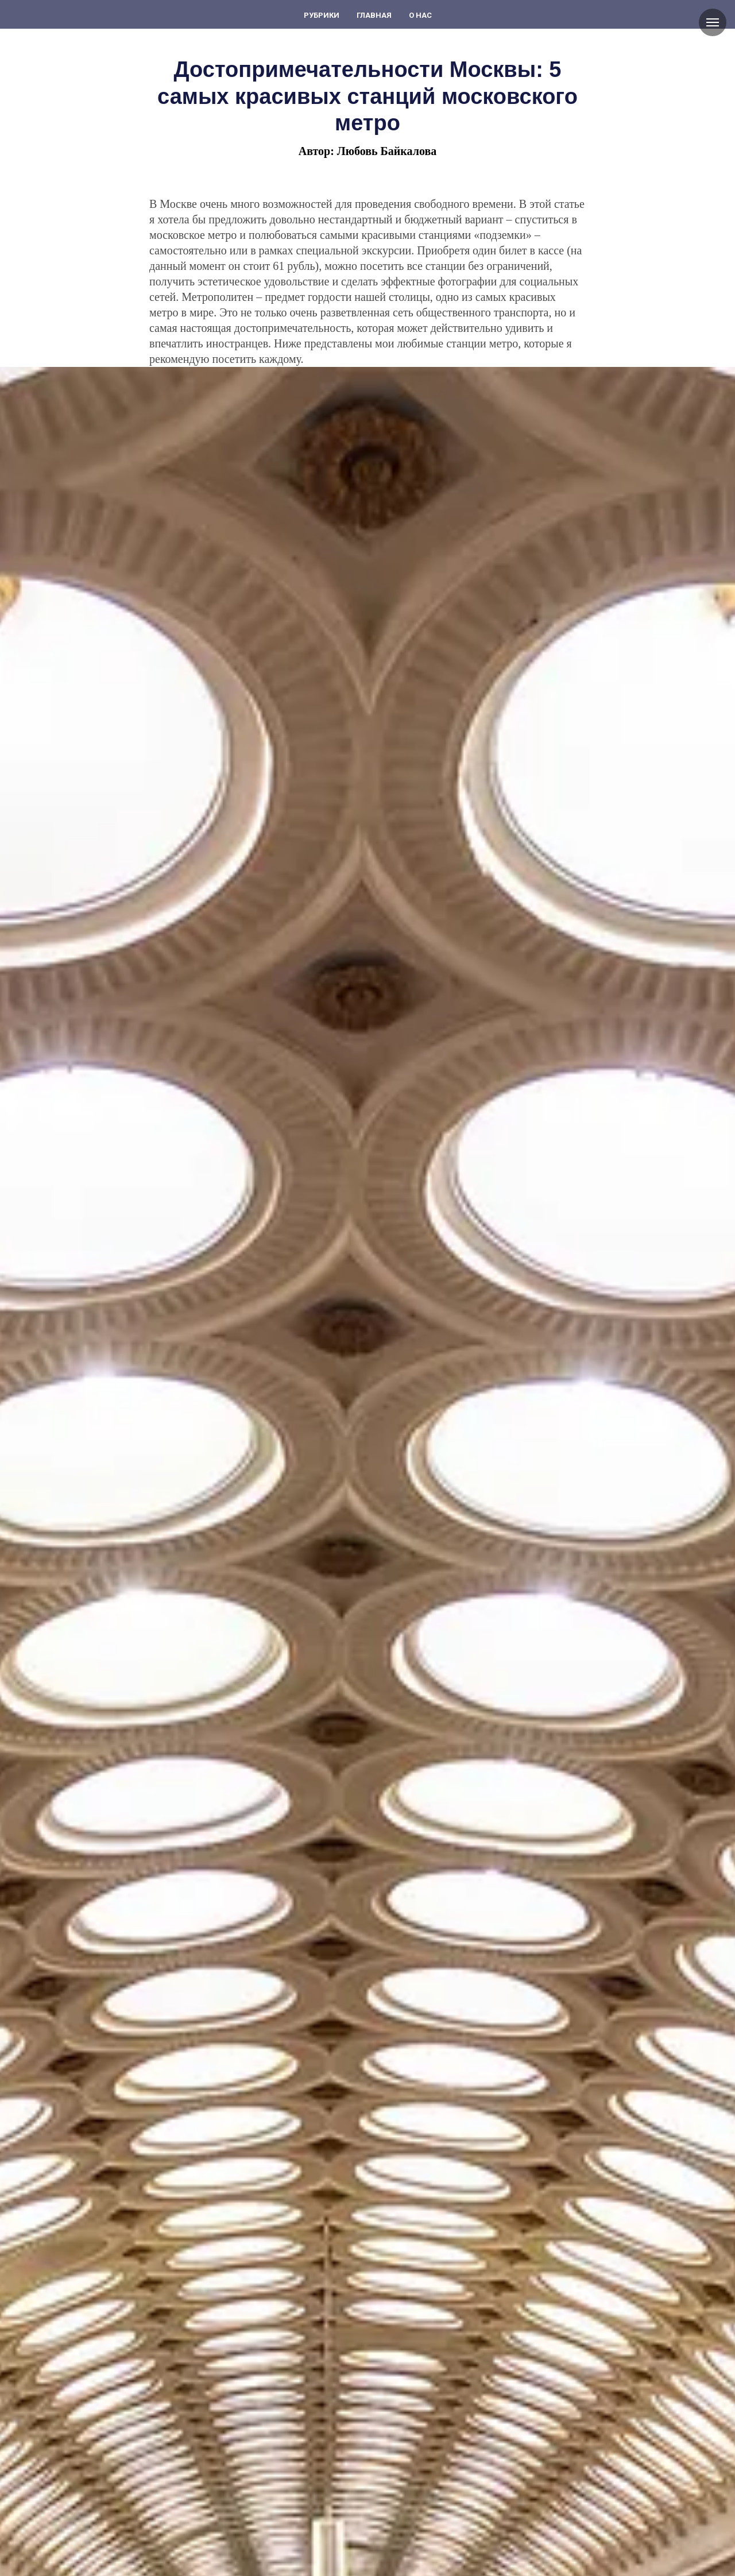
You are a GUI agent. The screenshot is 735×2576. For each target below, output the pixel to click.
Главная (374, 15)
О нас (420, 15)
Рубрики (321, 15)
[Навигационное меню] (712, 22)
